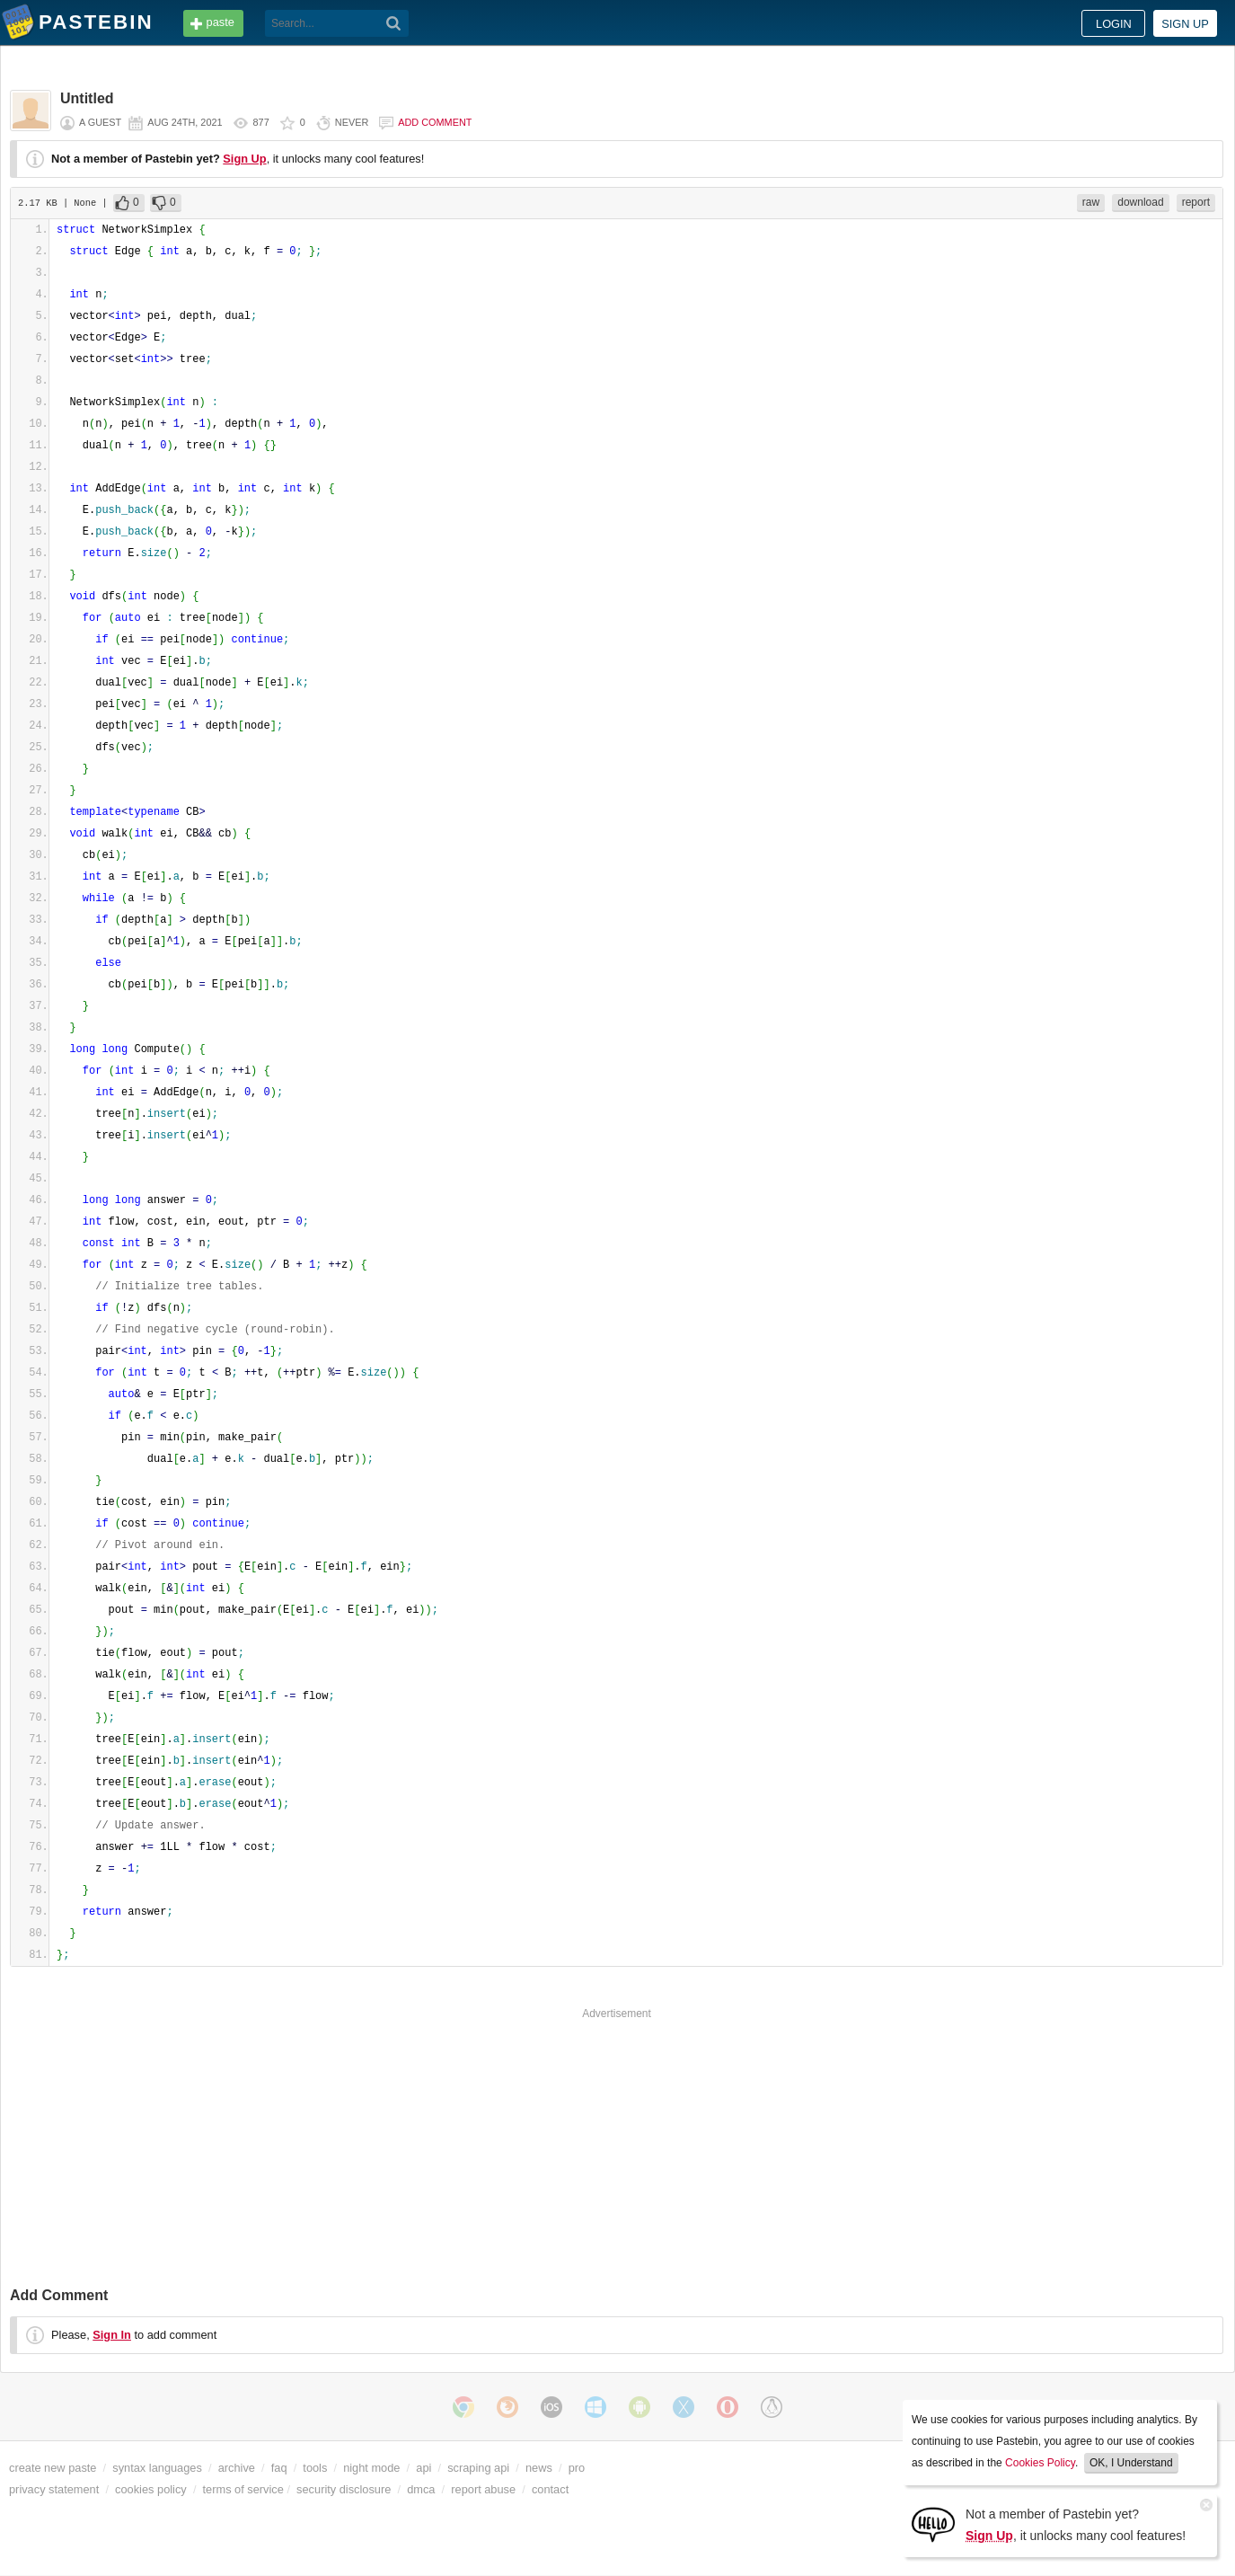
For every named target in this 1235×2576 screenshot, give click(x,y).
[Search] (394, 23)
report (1196, 202)
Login (1114, 24)
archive (236, 2467)
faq (279, 2467)
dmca (421, 2489)
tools (315, 2467)
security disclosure (343, 2489)
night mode (371, 2467)
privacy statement (54, 2489)
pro (577, 2467)
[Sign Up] (933, 2523)
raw (1090, 202)
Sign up (1185, 24)
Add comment (435, 122)
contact (550, 2489)
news (538, 2467)
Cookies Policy (1040, 2462)
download (1140, 202)
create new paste (52, 2467)
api (423, 2467)
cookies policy (151, 2489)
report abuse (483, 2489)
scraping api (478, 2467)
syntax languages (157, 2467)
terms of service (243, 2489)
